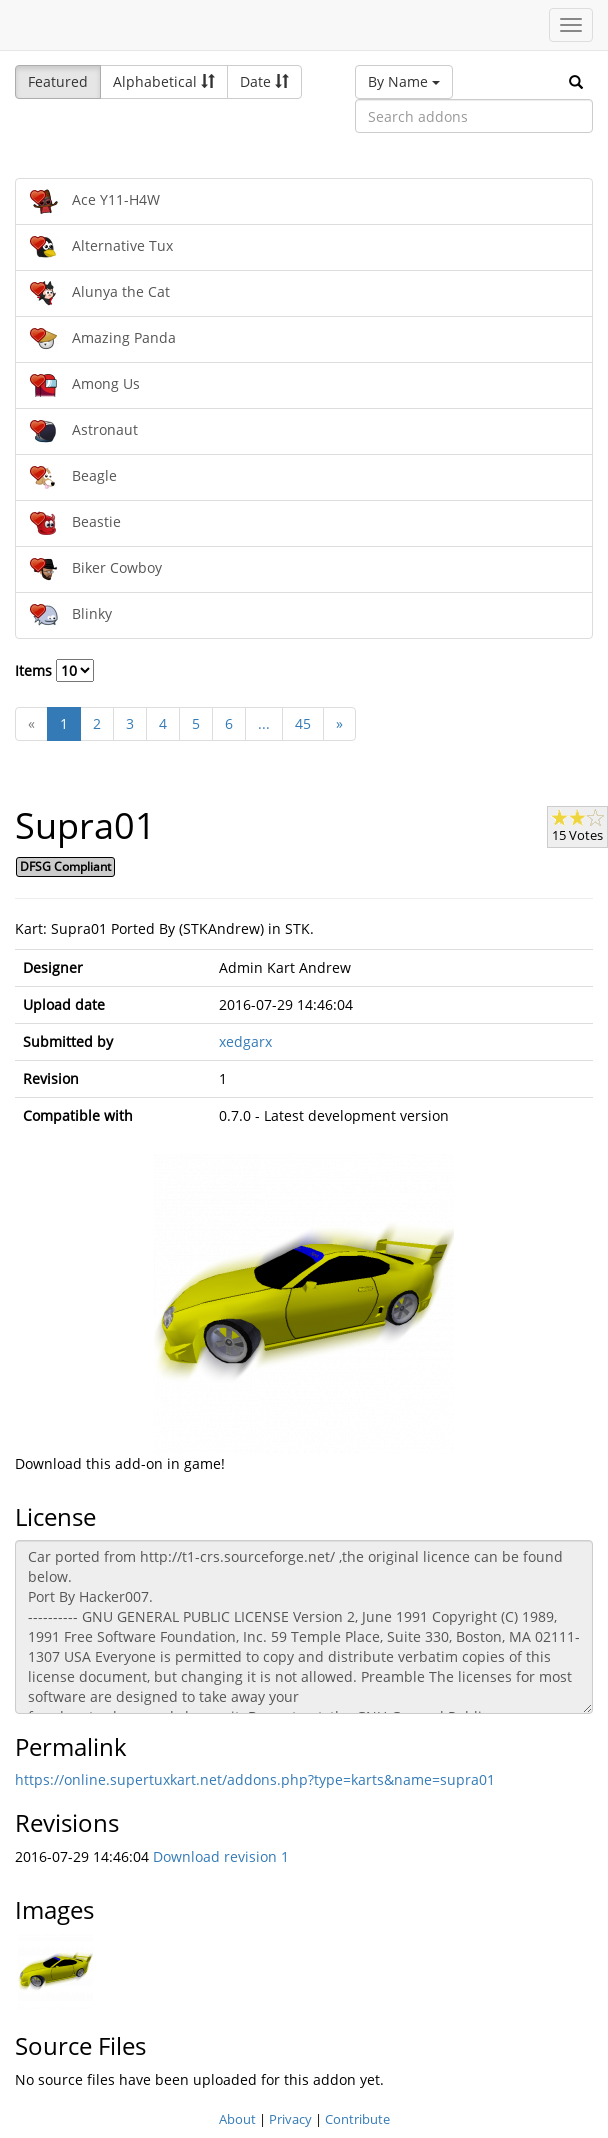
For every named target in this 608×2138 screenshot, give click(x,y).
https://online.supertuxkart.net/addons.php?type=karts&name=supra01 (255, 1779)
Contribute (357, 2119)
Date (264, 81)
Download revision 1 (221, 1856)
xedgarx (245, 1041)
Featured (58, 81)
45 (303, 723)
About (237, 2119)
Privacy (290, 2119)
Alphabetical (164, 81)
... (264, 723)
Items (54, 670)
